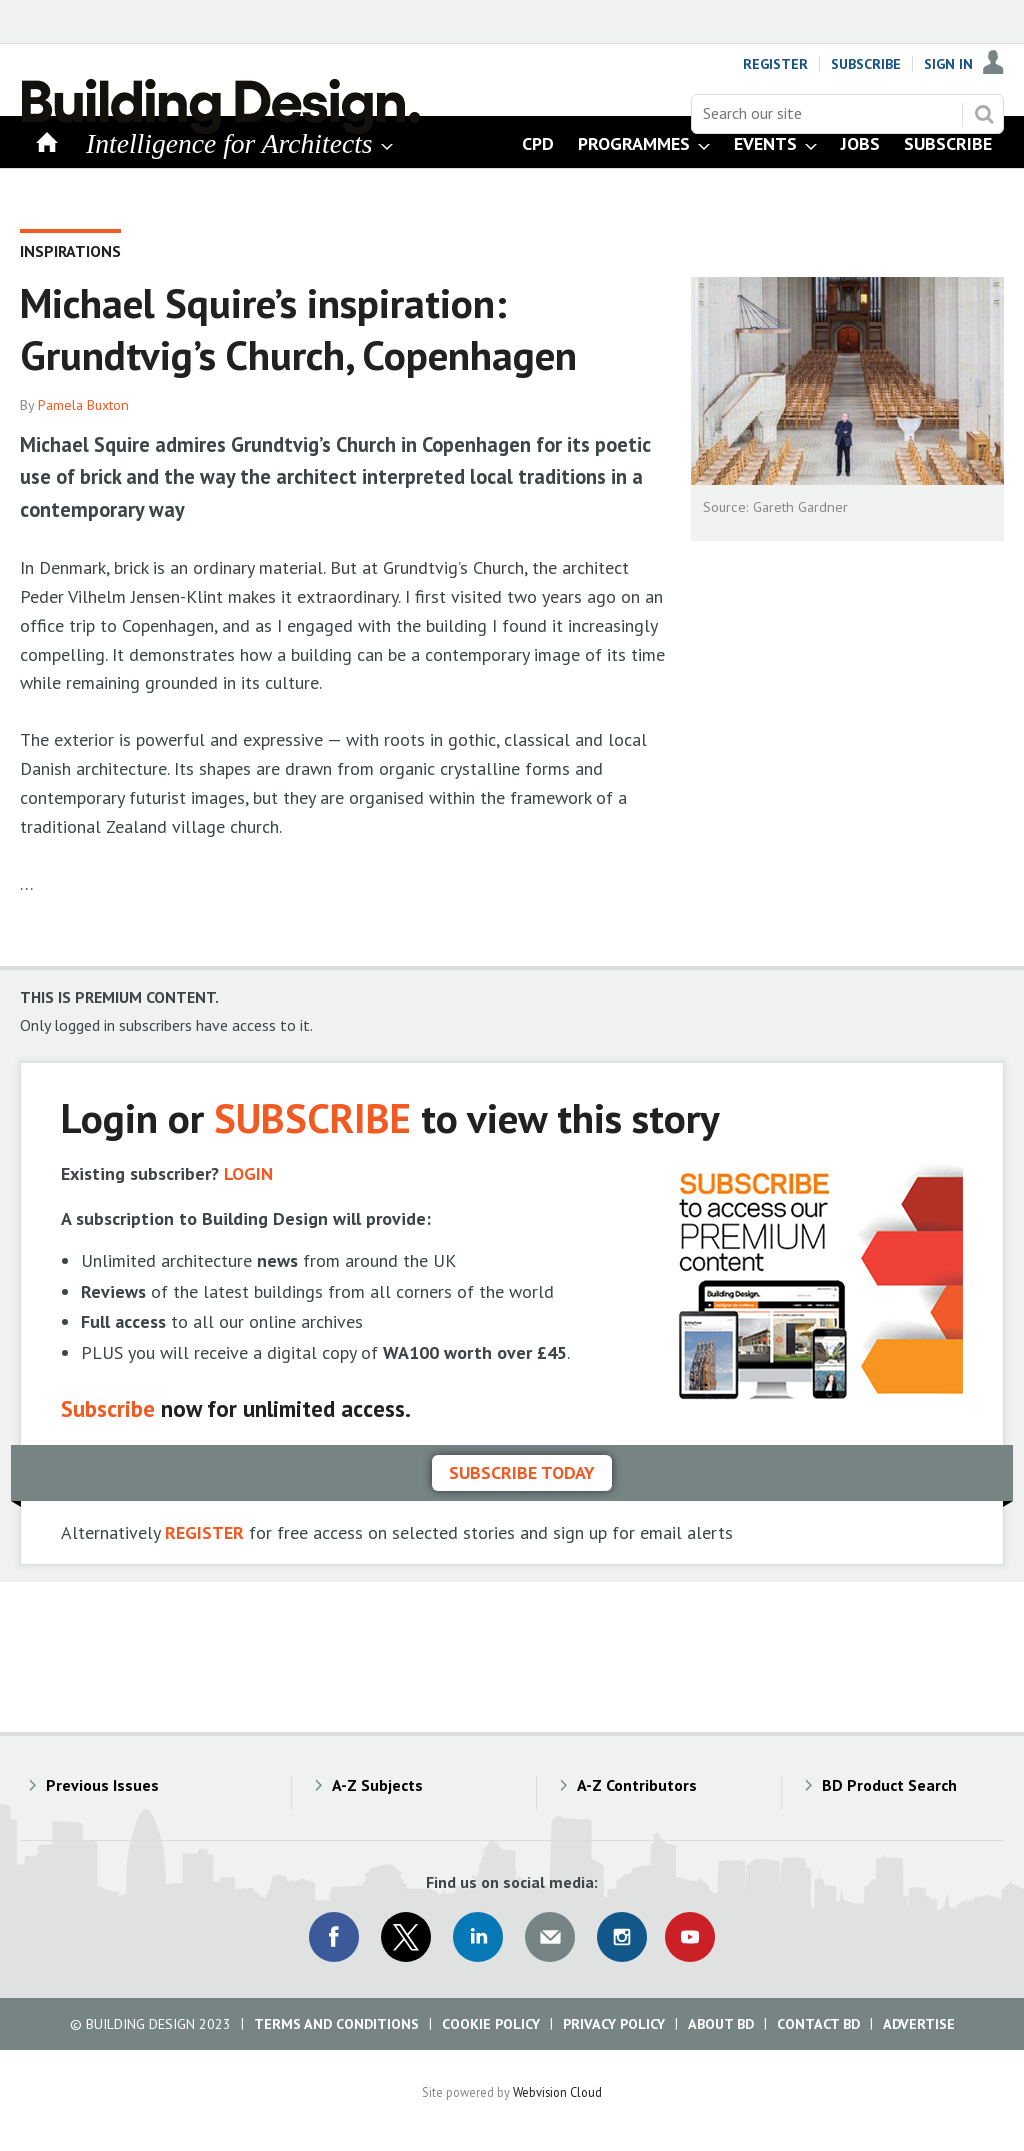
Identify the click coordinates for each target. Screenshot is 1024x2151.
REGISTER (204, 1532)
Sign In (948, 64)
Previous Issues (102, 1785)
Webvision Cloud (557, 2092)
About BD (721, 2024)
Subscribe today (522, 1472)
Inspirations (70, 251)
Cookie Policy (491, 2024)
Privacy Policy (614, 2024)
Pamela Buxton (83, 405)
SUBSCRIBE (312, 1117)
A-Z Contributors (637, 1785)
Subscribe (866, 64)
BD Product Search (889, 1785)
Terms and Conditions (336, 2024)
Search (984, 114)
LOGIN (248, 1173)
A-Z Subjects (377, 1785)
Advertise (919, 2024)
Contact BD (818, 2024)
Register (775, 64)
